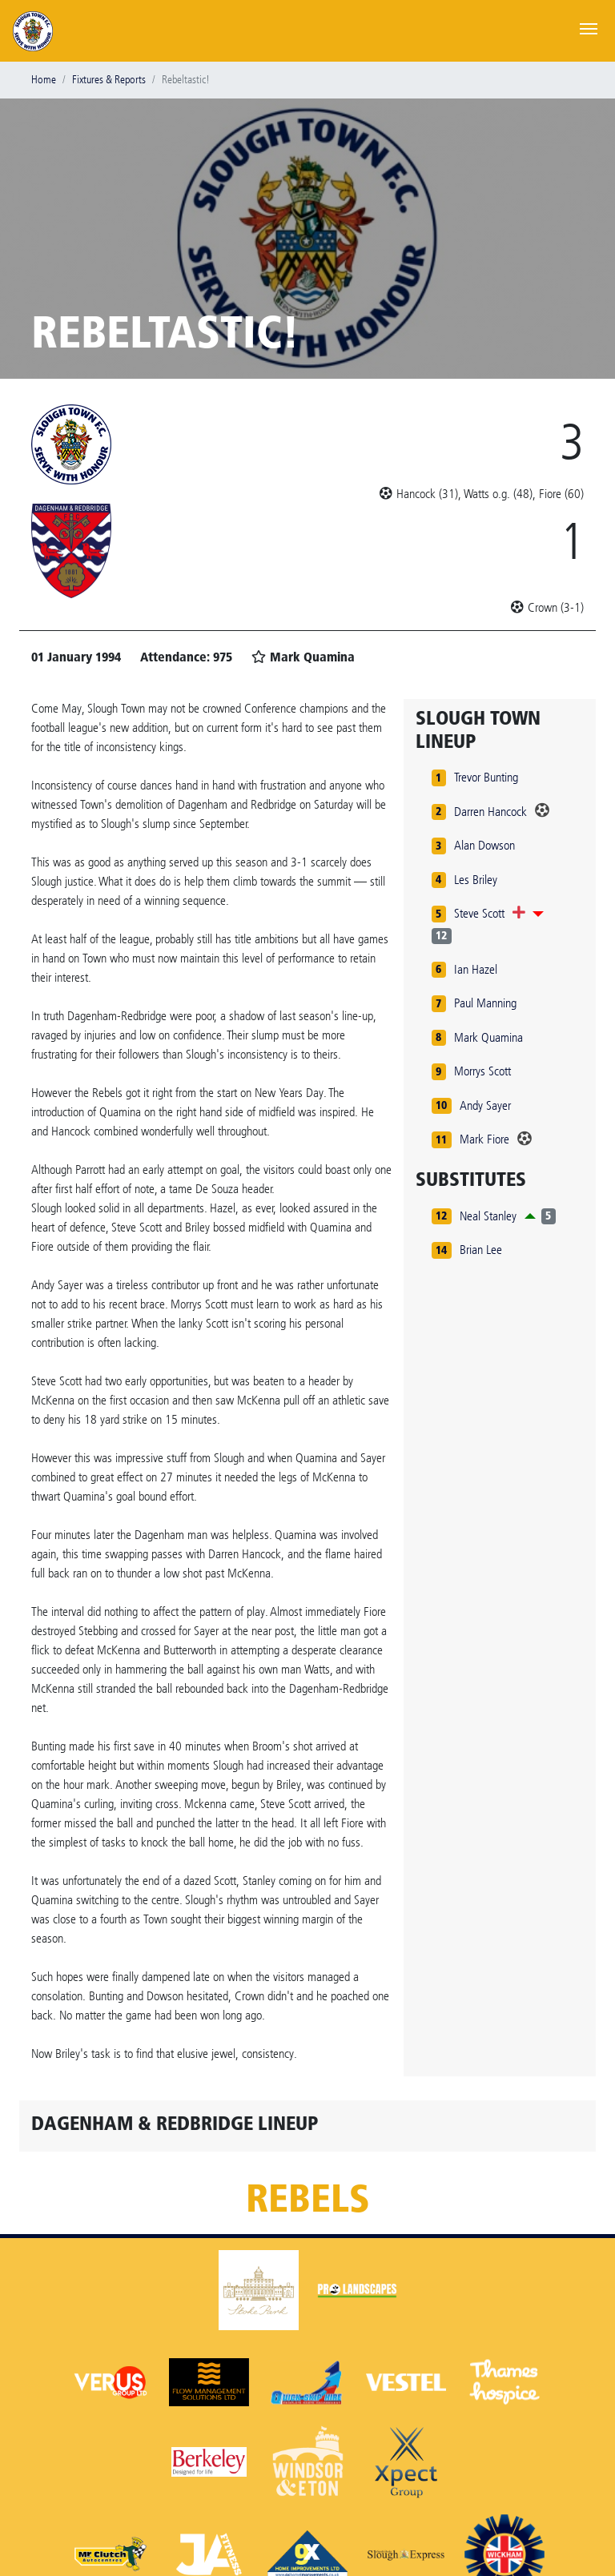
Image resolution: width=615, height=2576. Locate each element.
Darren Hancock (490, 811)
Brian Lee (481, 1249)
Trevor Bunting (486, 777)
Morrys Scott (482, 1071)
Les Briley (475, 879)
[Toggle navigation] (588, 27)
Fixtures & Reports (109, 79)
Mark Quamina (488, 1037)
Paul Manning (485, 1003)
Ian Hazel (475, 969)
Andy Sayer (485, 1105)
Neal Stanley (488, 1216)
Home (43, 79)
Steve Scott (479, 913)
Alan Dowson (484, 845)
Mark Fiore (484, 1139)
